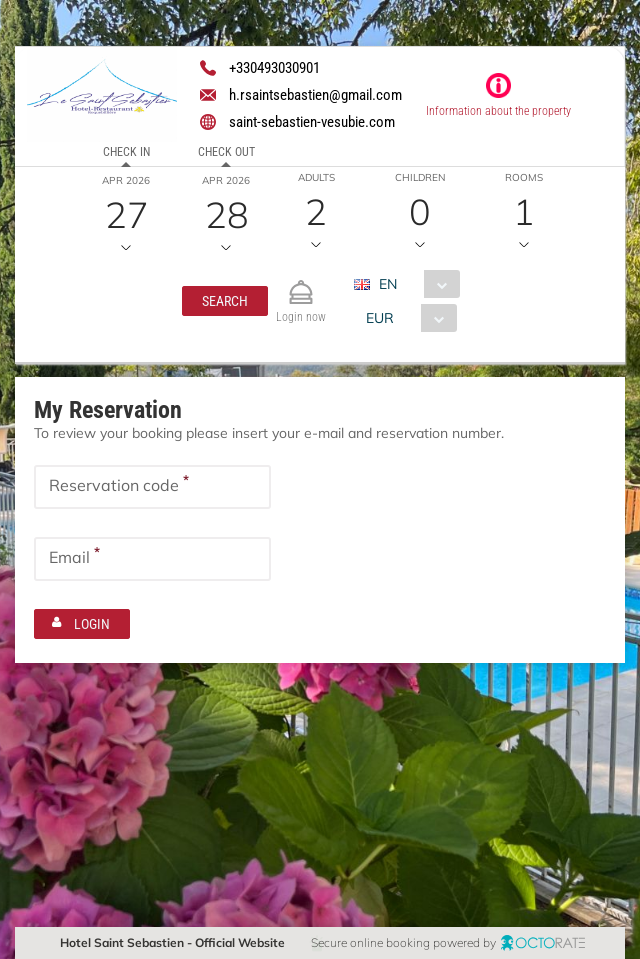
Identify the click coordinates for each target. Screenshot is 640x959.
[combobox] (414, 284)
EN (388, 284)
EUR (380, 318)
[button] (225, 301)
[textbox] (152, 487)
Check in (126, 152)
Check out (226, 152)
